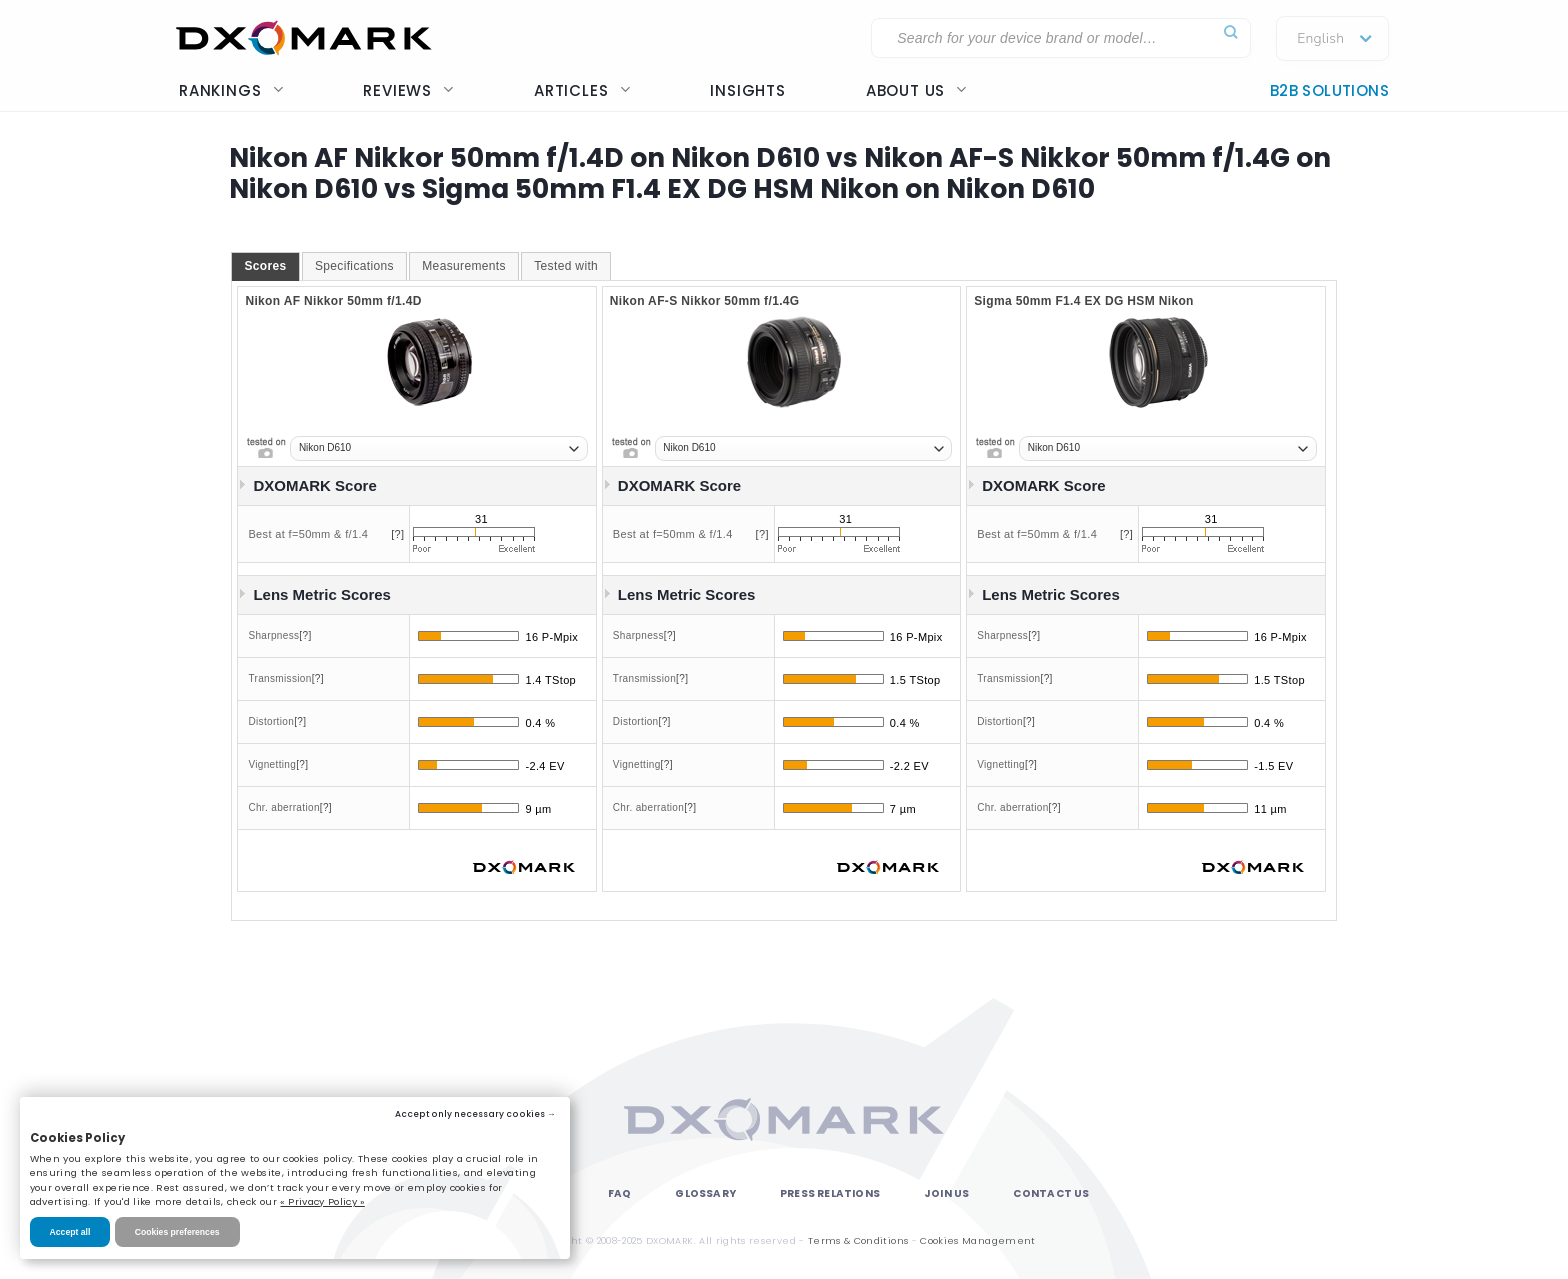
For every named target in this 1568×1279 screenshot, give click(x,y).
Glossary (705, 1193)
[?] (397, 534)
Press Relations (830, 1193)
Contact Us (1051, 1193)
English (1320, 39)
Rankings (231, 90)
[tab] (265, 267)
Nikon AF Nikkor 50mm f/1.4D (333, 301)
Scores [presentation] (265, 266)
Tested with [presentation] (566, 266)
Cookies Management (977, 1240)
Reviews (408, 90)
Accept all (70, 1232)
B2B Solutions (1329, 90)
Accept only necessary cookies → (475, 1114)
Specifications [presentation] (354, 266)
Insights (747, 90)
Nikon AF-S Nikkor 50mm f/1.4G (705, 301)
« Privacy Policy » (322, 1201)
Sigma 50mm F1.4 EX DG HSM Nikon (1084, 301)
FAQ (620, 1193)
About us (916, 90)
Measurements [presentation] (464, 266)
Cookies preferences (177, 1232)
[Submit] (1230, 32)
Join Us (946, 1193)
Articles (582, 90)
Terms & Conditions (858, 1240)
